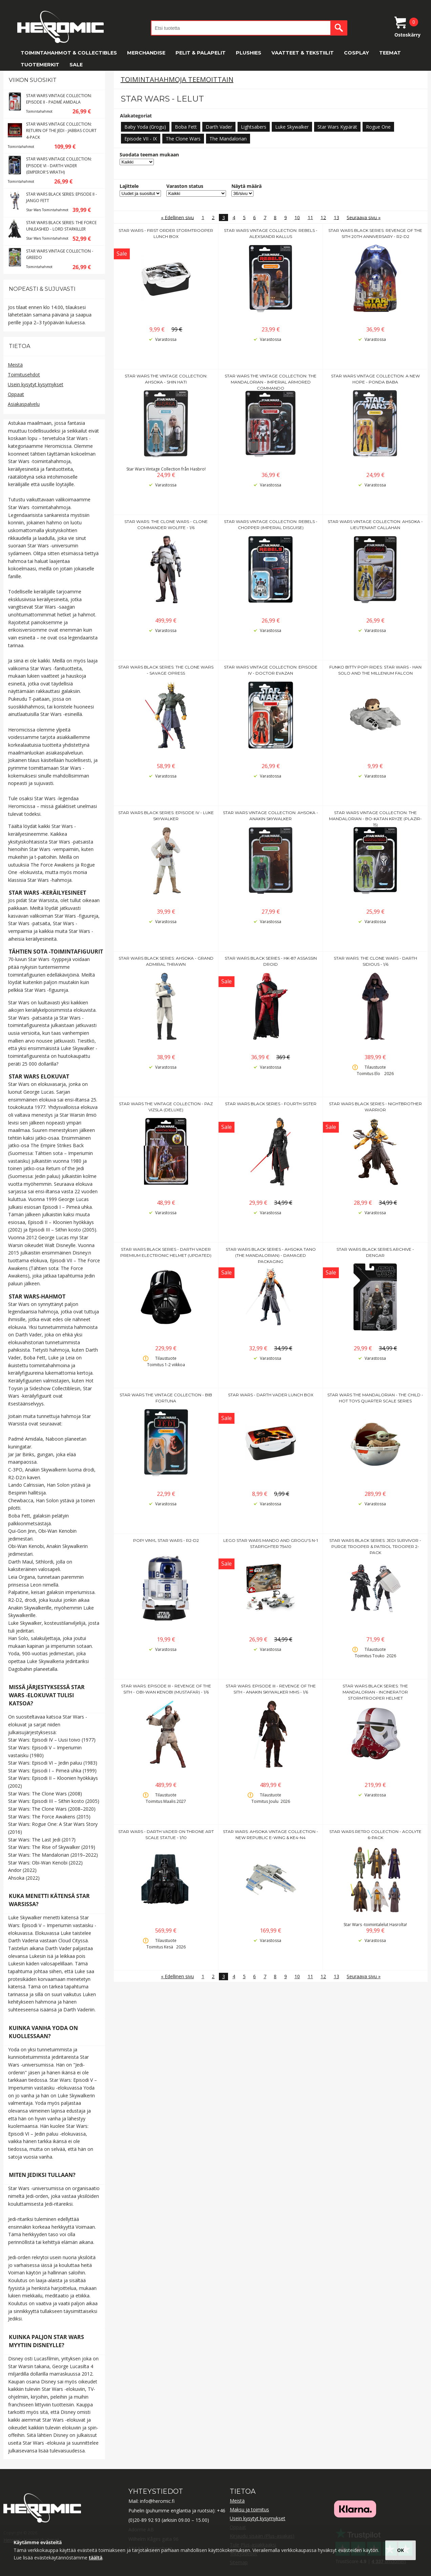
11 (310, 217)
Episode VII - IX (140, 138)
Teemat (390, 53)
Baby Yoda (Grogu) (145, 127)
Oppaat (16, 394)
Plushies (248, 53)
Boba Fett (186, 127)
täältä (95, 2557)
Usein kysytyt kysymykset (35, 384)
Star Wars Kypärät (337, 127)
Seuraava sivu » (364, 217)
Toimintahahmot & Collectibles (69, 53)
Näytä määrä (246, 186)
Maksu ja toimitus (249, 2509)
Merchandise (146, 53)
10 (297, 217)
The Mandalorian (228, 138)
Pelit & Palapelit (201, 53)
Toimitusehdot (24, 374)
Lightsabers (253, 127)
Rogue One (378, 127)
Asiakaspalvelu (24, 404)
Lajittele (129, 186)
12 (323, 217)
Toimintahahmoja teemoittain (177, 79)
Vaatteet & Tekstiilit (302, 53)
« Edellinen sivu (177, 217)
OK (400, 2550)
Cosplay (356, 53)
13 (336, 217)
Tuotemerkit (40, 65)
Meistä (15, 365)
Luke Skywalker (292, 127)
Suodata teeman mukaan (149, 154)
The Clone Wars (183, 138)
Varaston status (184, 186)
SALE (76, 65)
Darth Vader (219, 127)
